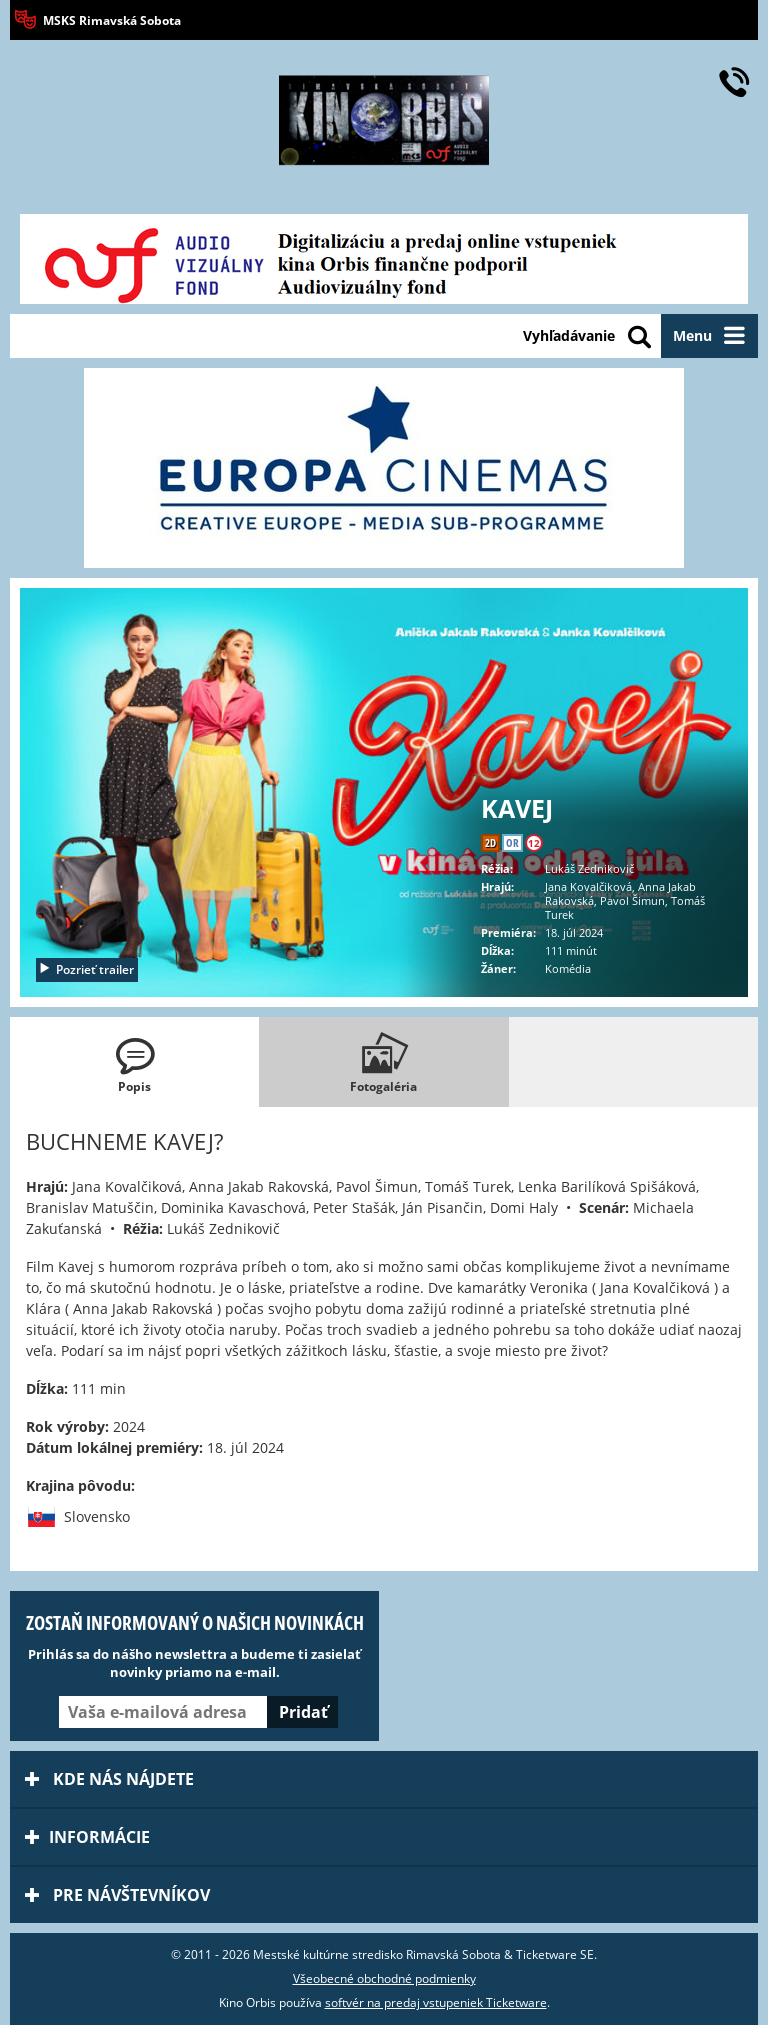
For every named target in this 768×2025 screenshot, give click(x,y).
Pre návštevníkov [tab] (117, 1895)
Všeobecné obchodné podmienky (384, 1978)
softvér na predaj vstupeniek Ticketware (436, 2002)
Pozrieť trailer (86, 969)
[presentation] (134, 1062)
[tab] (134, 1062)
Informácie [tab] (87, 1837)
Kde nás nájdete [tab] (109, 1779)
